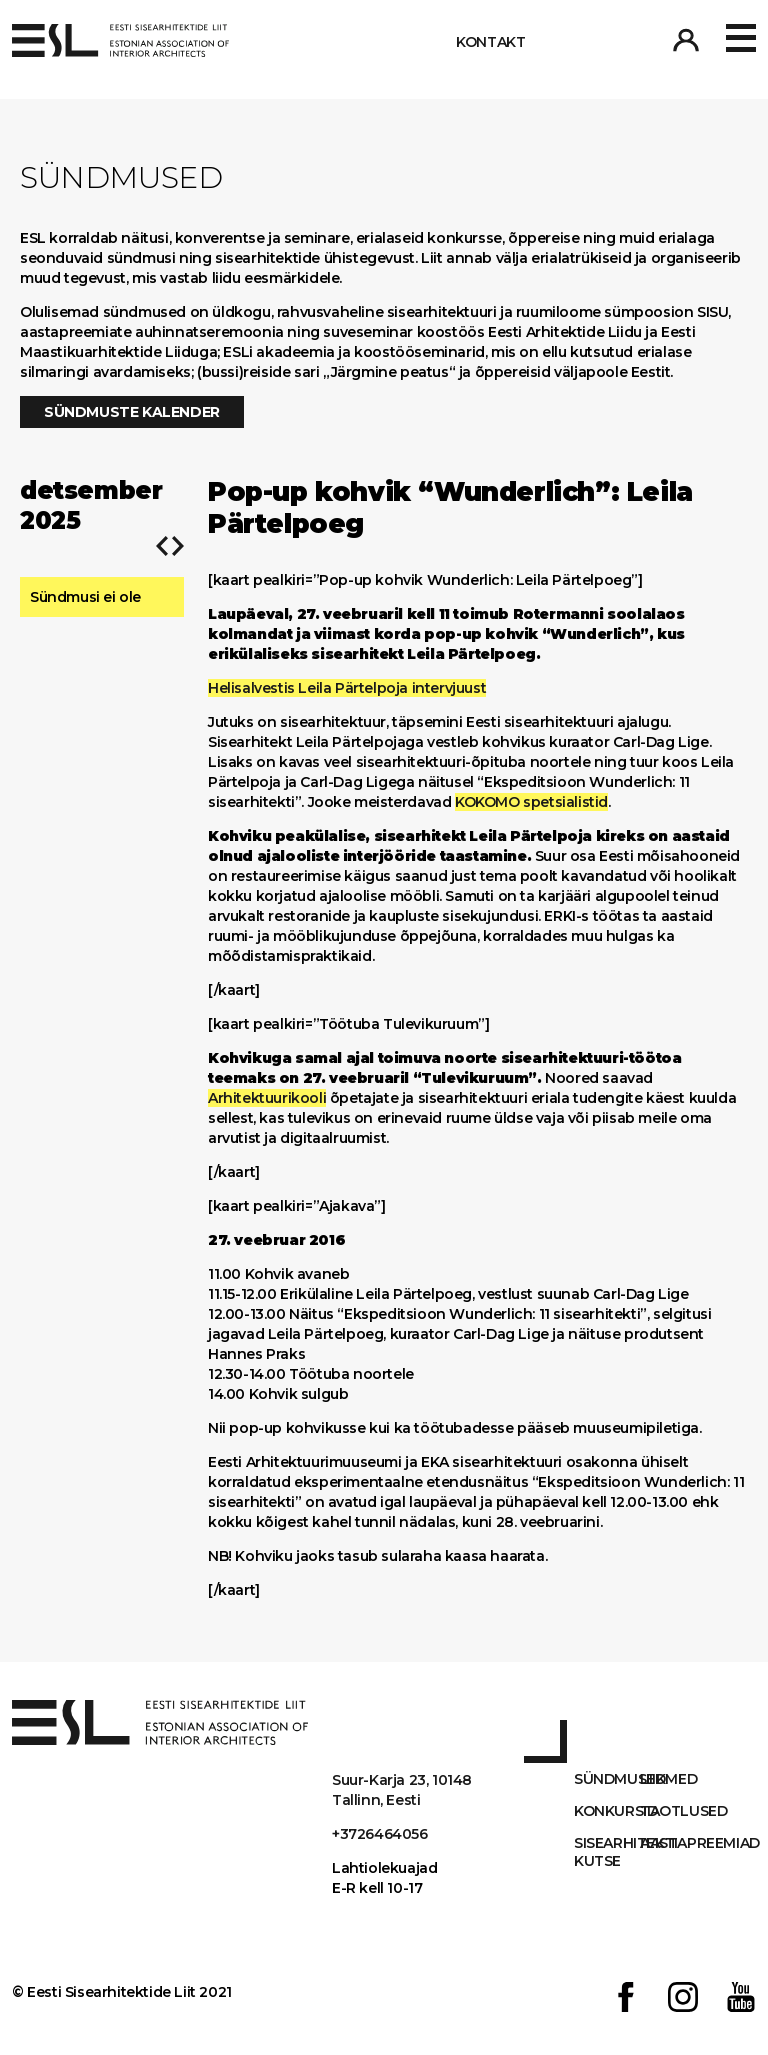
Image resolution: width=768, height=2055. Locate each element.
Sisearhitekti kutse (607, 1852)
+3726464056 (380, 1834)
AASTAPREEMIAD (673, 1843)
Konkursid (607, 1811)
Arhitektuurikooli (267, 1098)
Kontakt (490, 42)
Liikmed (668, 1779)
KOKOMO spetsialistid (531, 802)
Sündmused (607, 1779)
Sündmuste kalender (132, 412)
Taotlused (673, 1811)
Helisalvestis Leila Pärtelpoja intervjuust (347, 688)
